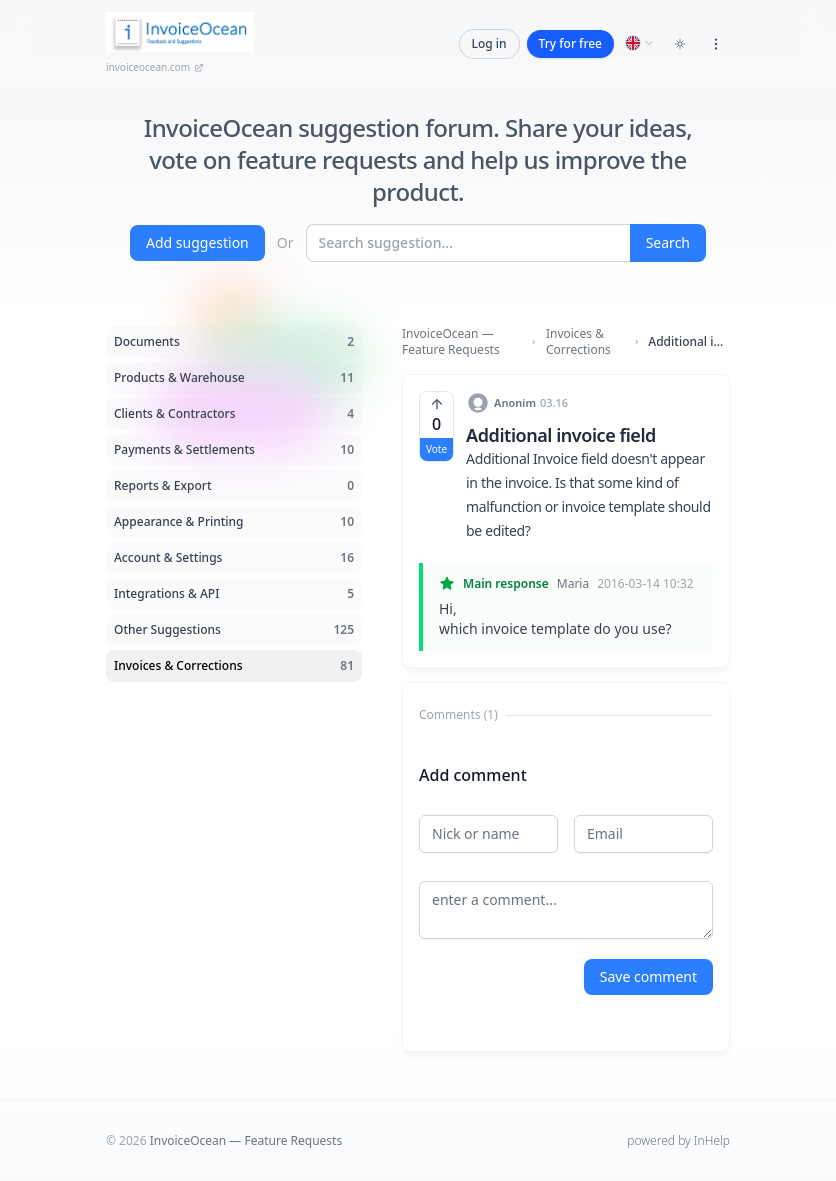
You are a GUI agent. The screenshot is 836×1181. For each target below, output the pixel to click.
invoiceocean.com (155, 67)
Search (668, 242)
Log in (489, 43)
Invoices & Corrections (578, 342)
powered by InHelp (678, 1140)
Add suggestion (197, 242)
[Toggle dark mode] (680, 44)
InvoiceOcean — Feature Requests (451, 342)
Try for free (570, 43)
